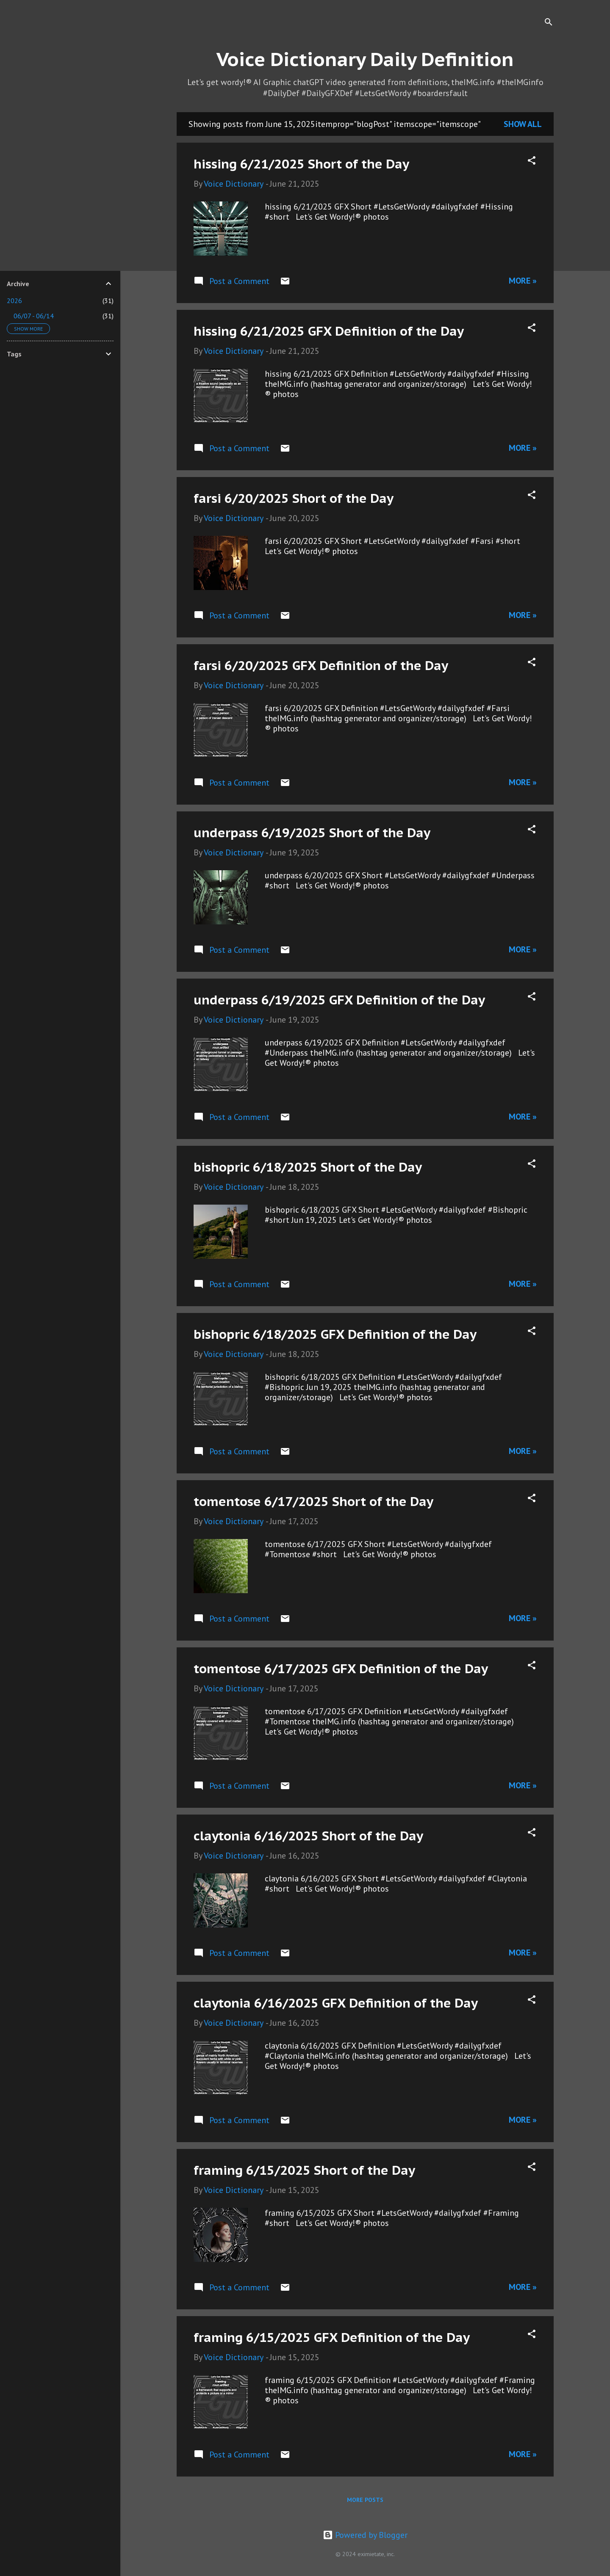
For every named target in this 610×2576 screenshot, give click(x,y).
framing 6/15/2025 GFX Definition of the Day (332, 2337)
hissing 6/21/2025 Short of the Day (301, 163)
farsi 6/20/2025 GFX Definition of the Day (321, 665)
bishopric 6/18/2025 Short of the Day (308, 1166)
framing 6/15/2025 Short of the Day (304, 2170)
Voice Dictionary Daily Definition (365, 59)
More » (523, 280)
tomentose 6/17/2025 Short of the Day (313, 1501)
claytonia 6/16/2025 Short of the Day (308, 1835)
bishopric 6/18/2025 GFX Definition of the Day (335, 1334)
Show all (523, 124)
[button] (532, 161)
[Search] (548, 23)
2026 (14, 300)
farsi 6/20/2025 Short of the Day (294, 498)
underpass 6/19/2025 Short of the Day (312, 832)
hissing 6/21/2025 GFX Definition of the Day (329, 331)
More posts (365, 2500)
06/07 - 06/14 (34, 316)
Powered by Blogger (365, 2534)
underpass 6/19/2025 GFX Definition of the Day (339, 999)
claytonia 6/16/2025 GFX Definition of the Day (336, 2002)
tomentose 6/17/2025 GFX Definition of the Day (341, 1668)
